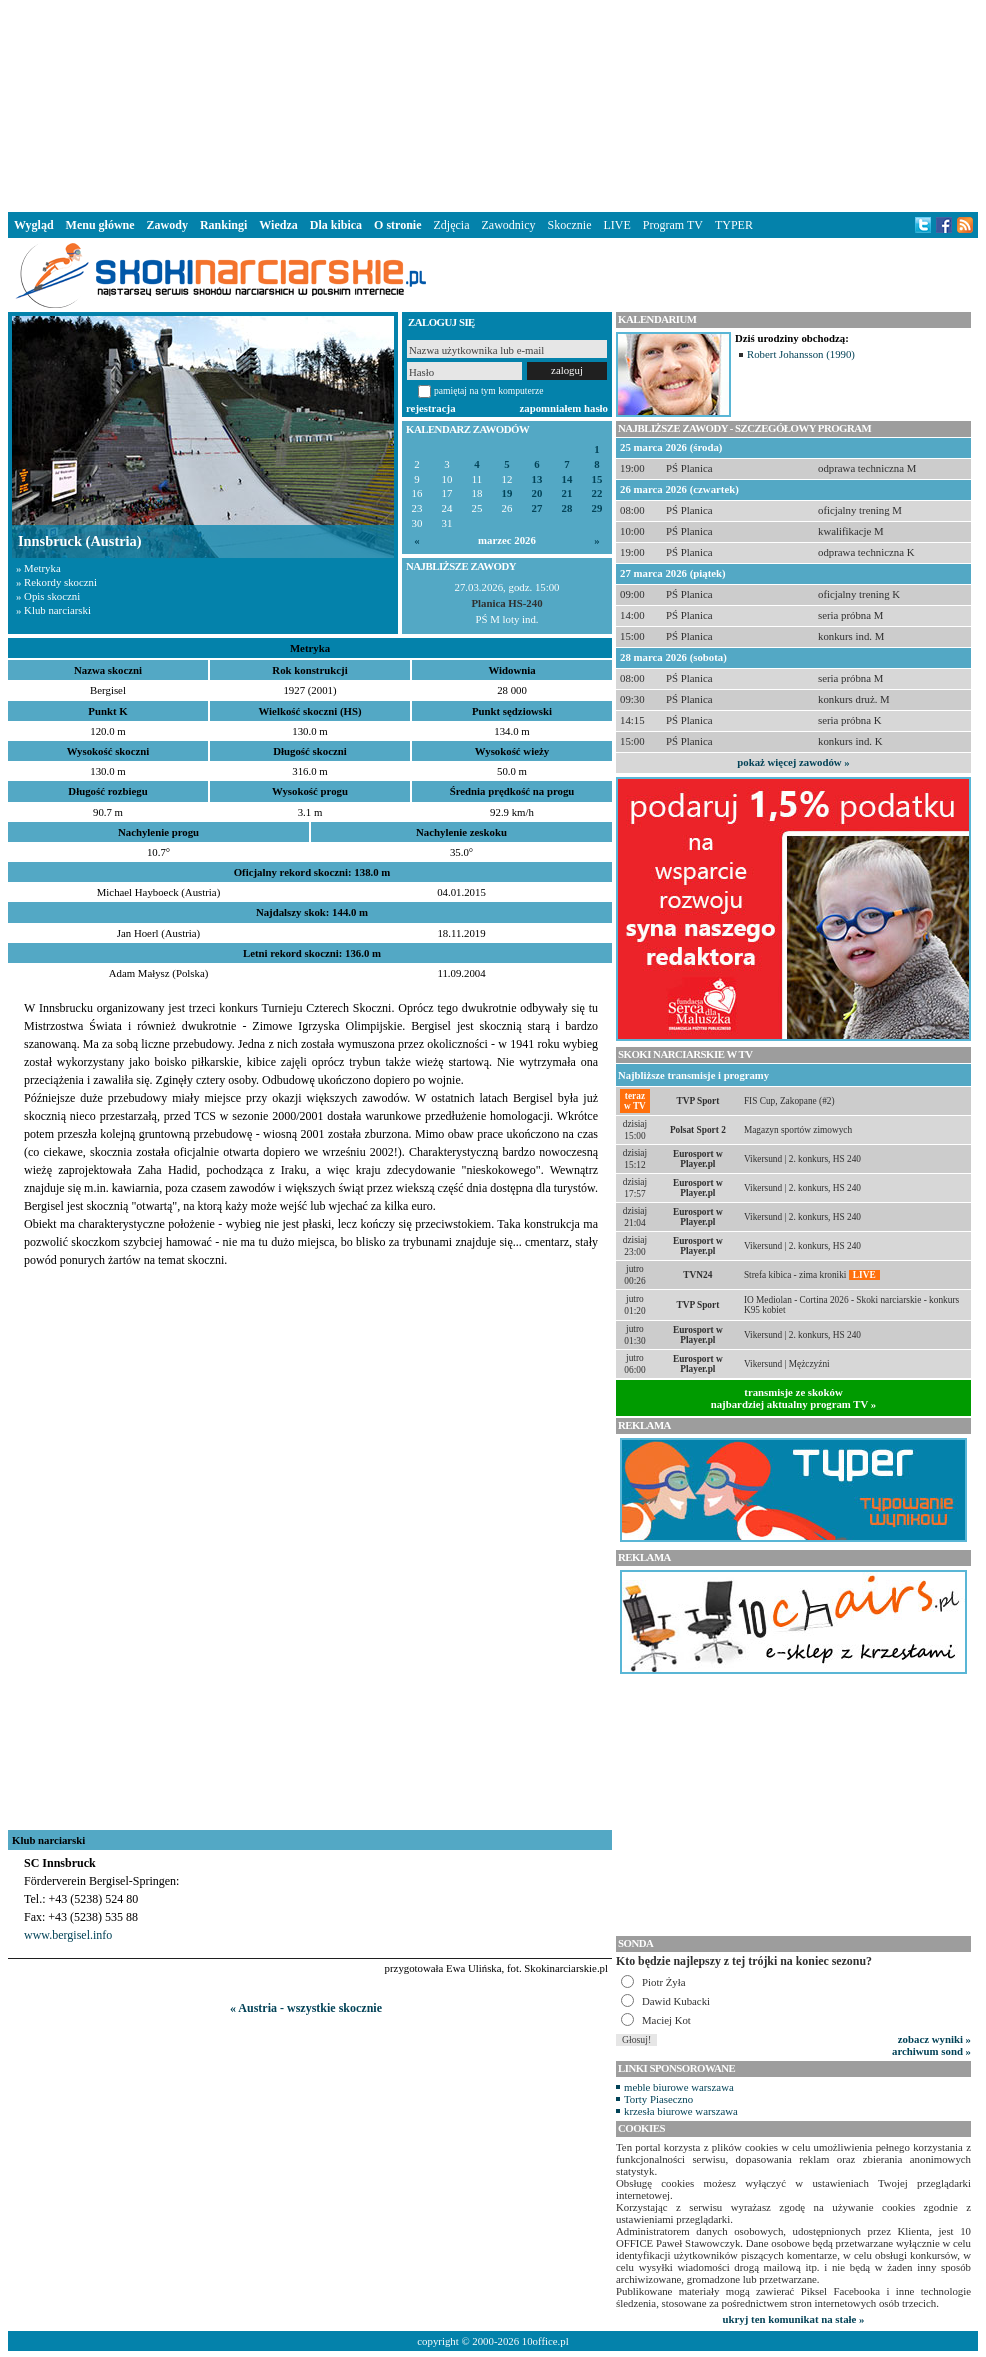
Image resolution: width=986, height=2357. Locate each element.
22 (597, 493)
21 (567, 493)
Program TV (673, 225)
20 (537, 493)
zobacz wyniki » (934, 2039)
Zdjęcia (452, 225)
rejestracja (431, 408)
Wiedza (278, 225)
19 (507, 493)
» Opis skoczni (48, 596)
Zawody (167, 225)
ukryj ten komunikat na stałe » (794, 2319)
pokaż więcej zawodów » (793, 762)
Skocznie (569, 225)
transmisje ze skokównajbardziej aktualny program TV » (794, 1398)
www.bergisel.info (68, 1935)
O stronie (397, 225)
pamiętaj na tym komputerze (489, 390)
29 (597, 508)
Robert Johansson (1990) (801, 354)
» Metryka (38, 568)
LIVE (616, 225)
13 (537, 479)
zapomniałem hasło (564, 408)
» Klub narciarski (53, 610)
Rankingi (223, 225)
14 (567, 479)
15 (597, 479)
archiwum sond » (931, 2051)
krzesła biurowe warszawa (681, 2111)
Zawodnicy (509, 225)
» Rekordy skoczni (56, 582)
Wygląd (34, 225)
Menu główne (100, 225)
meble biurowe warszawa (679, 2087)
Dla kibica (336, 225)
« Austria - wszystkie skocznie (306, 2008)
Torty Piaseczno (658, 2099)
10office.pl (545, 2341)
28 (567, 508)
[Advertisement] (493, 104)
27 (537, 508)
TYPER (734, 225)
